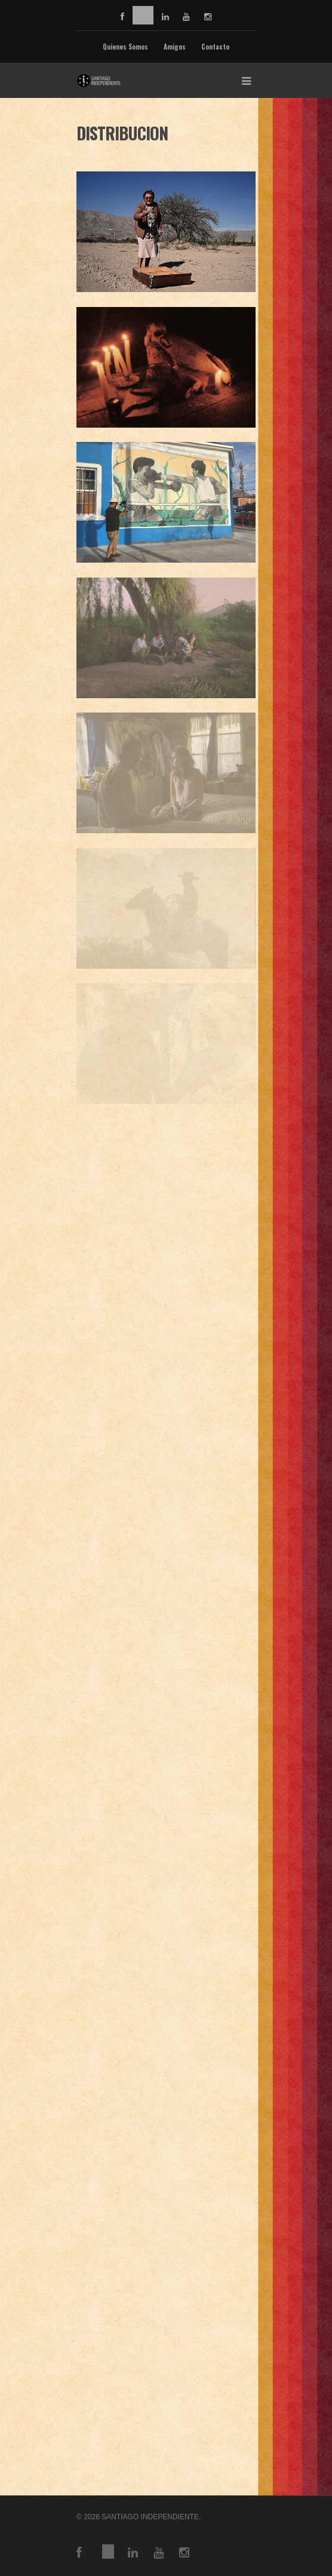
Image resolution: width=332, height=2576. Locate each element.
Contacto (215, 46)
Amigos (175, 46)
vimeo (143, 15)
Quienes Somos (125, 46)
